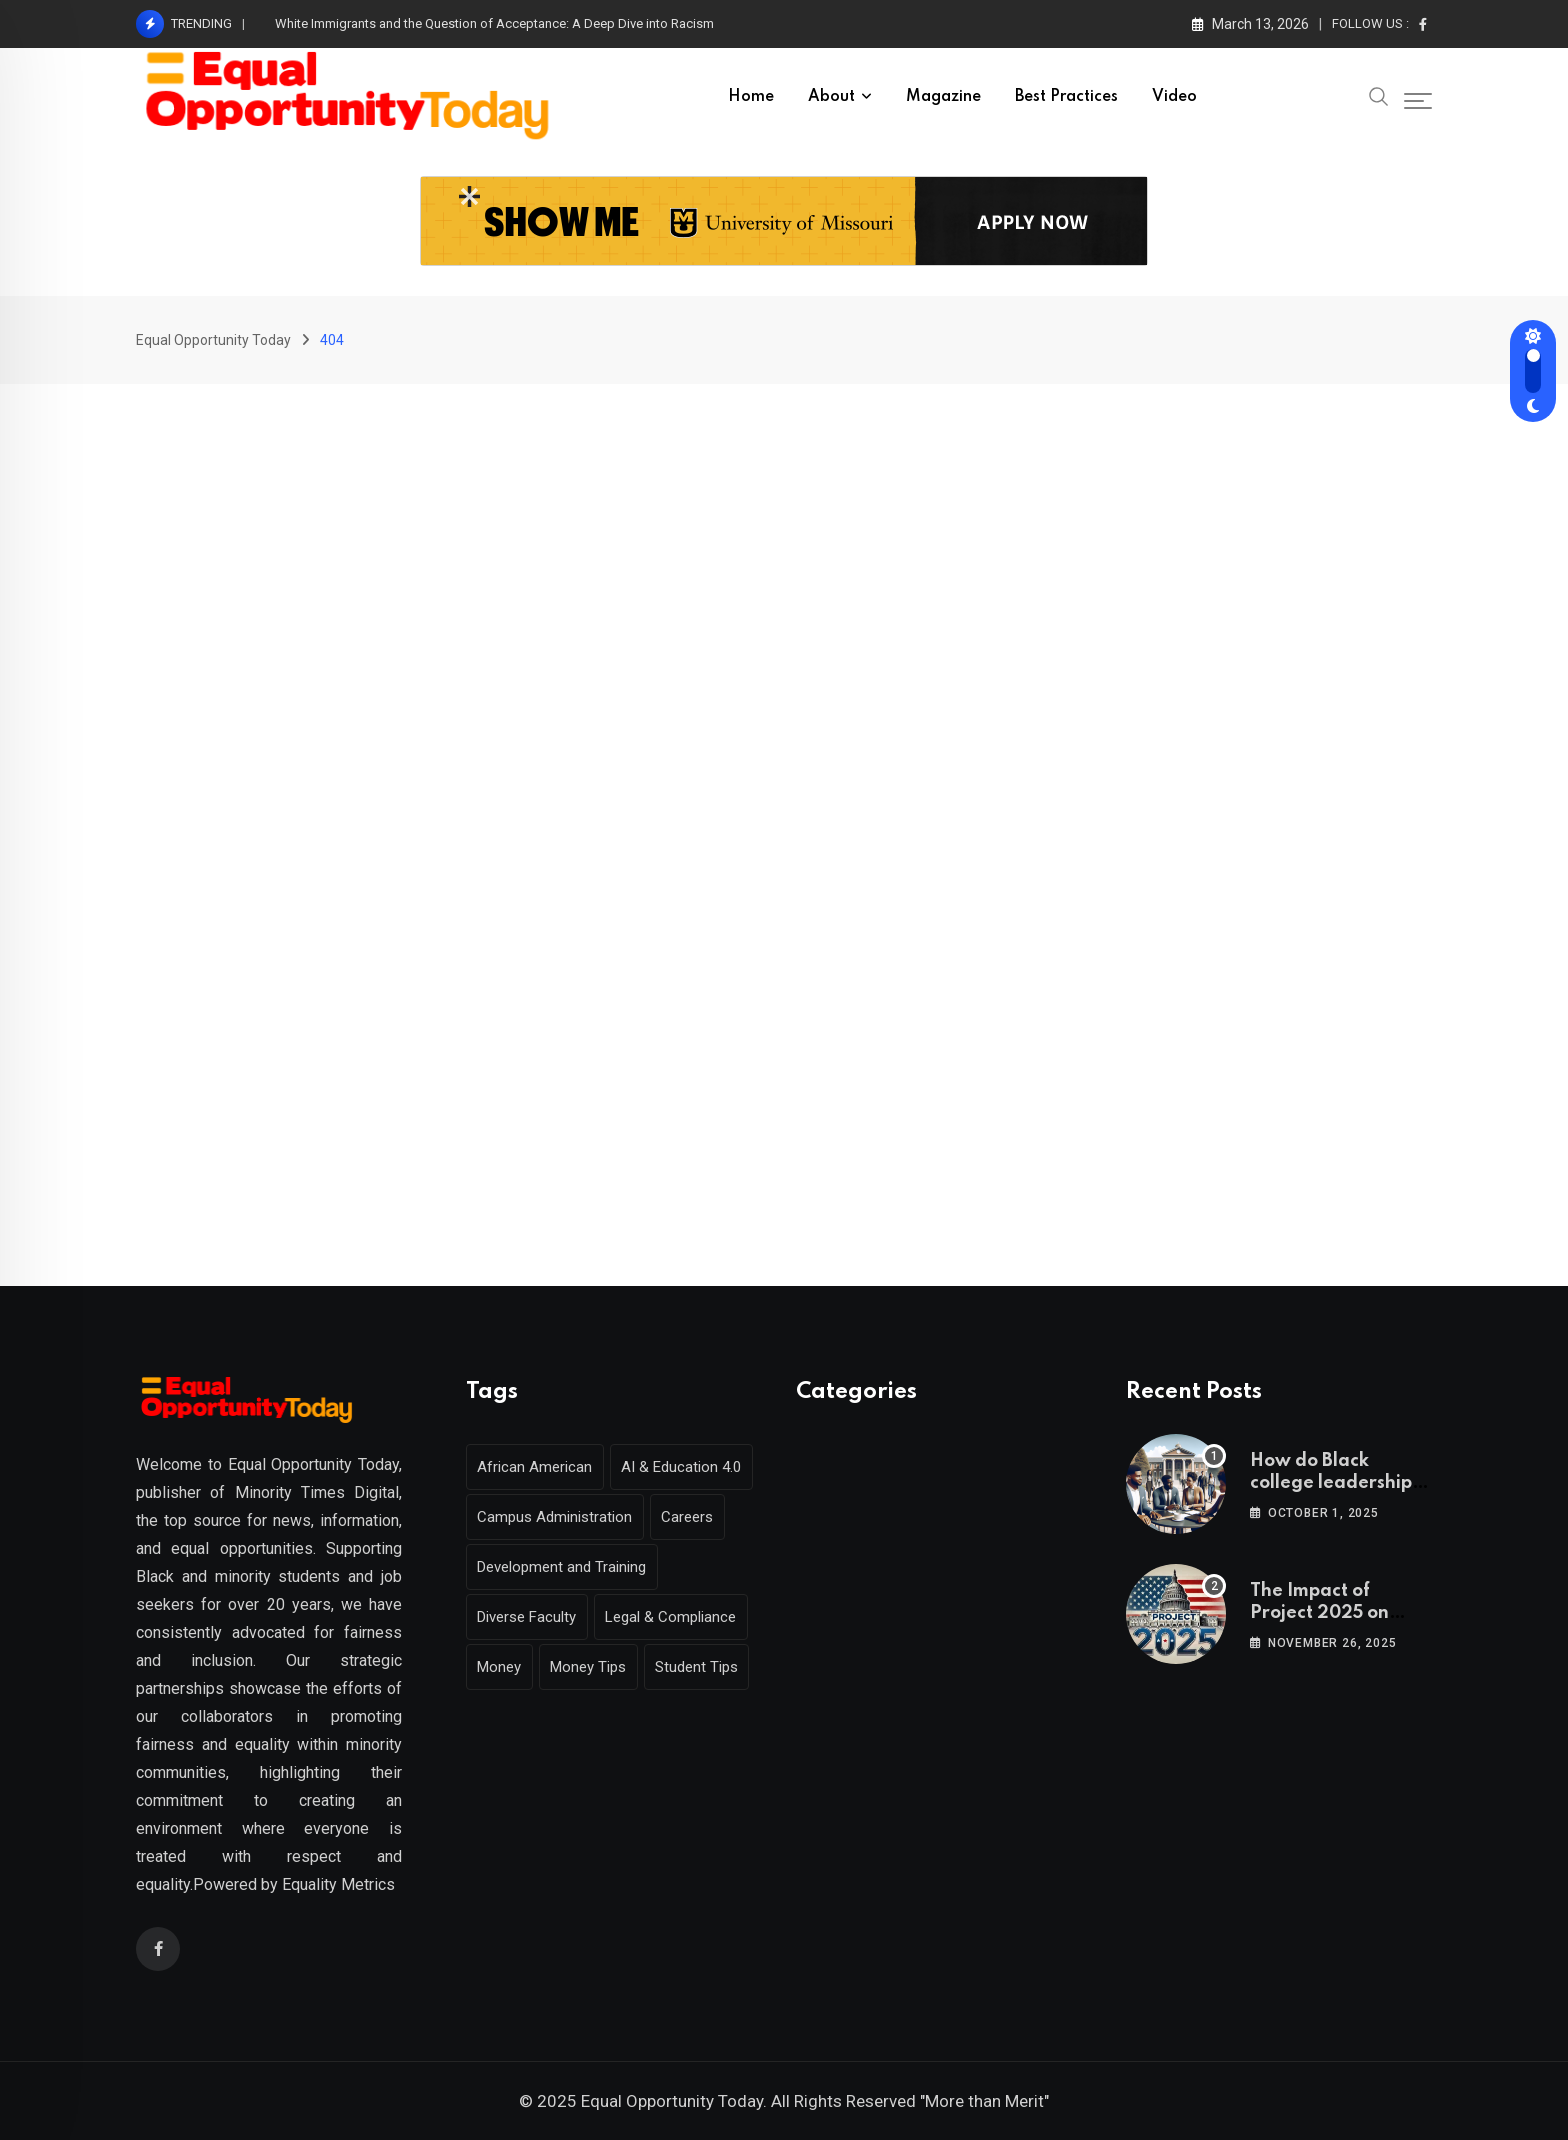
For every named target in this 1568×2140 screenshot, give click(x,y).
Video (1174, 97)
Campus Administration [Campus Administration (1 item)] (557, 1517)
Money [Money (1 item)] (502, 1667)
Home (751, 97)
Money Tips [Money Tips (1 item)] (596, 1667)
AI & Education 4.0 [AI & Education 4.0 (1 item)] (689, 1467)
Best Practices (1066, 97)
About (831, 97)
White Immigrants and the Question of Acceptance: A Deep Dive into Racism (494, 23)
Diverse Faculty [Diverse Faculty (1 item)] (529, 1617)
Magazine (943, 97)
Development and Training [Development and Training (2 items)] (564, 1567)
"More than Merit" (984, 2101)
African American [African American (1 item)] (537, 1467)
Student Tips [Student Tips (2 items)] (709, 1667)
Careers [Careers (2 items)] (695, 1517)
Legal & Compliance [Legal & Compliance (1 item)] (678, 1617)
